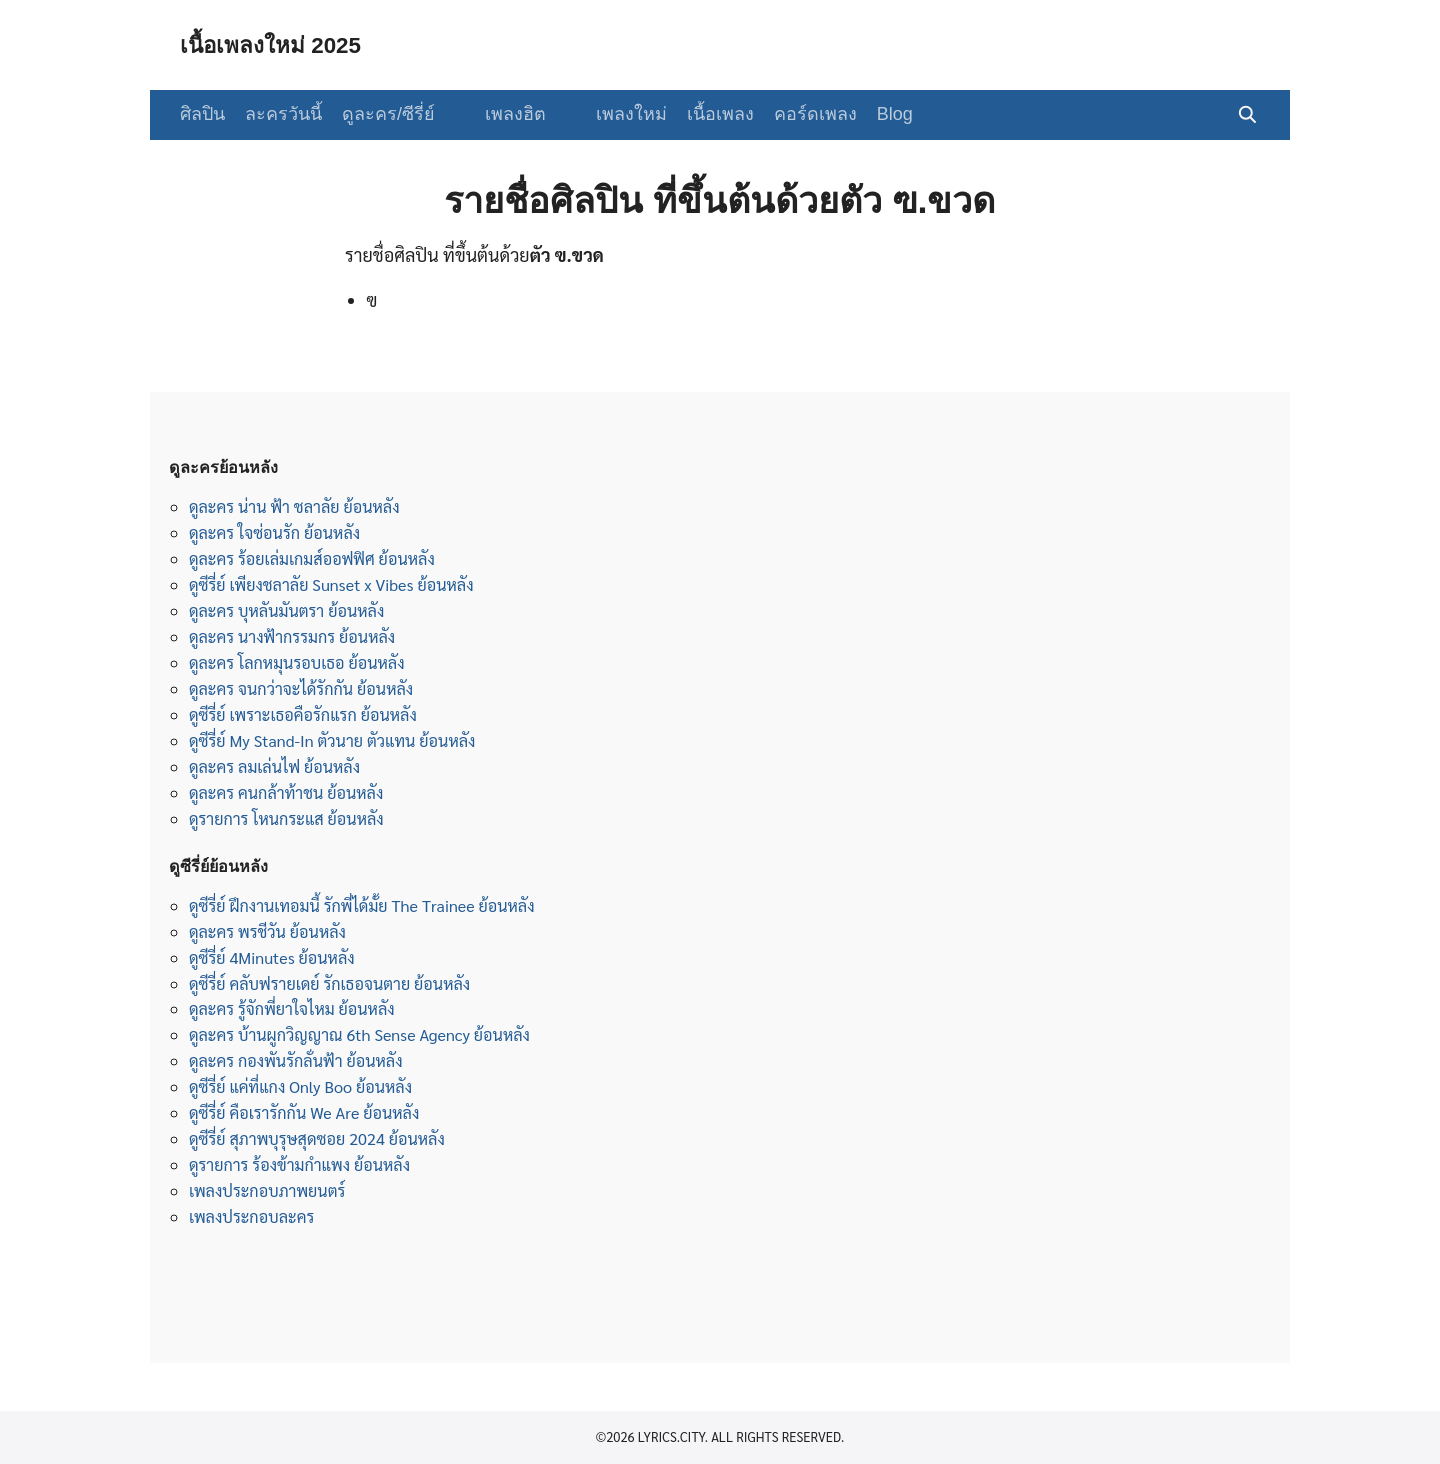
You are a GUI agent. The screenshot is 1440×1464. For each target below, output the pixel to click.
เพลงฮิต (505, 114)
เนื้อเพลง (700, 114)
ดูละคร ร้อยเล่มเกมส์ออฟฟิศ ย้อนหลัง (312, 558)
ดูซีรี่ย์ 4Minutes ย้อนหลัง (272, 957)
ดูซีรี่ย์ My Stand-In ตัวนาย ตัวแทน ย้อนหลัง (332, 740)
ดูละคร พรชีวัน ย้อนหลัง (267, 931)
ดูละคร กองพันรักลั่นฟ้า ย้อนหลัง (296, 1060)
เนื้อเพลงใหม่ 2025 (276, 44)
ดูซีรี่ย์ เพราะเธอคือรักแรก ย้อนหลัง (303, 714)
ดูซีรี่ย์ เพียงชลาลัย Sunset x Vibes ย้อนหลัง (331, 584)
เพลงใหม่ (611, 114)
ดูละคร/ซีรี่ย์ (388, 114)
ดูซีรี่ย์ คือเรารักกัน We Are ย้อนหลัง (304, 1112)
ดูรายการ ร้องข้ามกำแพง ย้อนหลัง (299, 1164)
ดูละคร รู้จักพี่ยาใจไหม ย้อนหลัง (292, 1008)
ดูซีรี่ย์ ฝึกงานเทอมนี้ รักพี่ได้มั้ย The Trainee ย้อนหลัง (362, 905)
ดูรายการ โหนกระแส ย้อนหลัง (286, 818)
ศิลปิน (202, 114)
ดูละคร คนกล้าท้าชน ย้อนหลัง (286, 792)
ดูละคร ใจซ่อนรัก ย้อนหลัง (274, 532)
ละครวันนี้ (283, 114)
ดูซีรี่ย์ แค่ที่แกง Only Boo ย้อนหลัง (300, 1086)
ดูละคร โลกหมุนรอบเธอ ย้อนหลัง (297, 662)
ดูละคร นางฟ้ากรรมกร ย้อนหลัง (292, 636)
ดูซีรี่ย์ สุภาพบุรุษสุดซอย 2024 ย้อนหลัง (317, 1138)
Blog (875, 114)
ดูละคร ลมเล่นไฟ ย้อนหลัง (274, 766)
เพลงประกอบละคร (251, 1216)
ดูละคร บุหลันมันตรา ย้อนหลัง (286, 610)
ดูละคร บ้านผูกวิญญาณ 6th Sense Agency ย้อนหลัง (359, 1034)
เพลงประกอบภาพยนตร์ (267, 1190)
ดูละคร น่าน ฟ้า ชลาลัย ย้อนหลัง (294, 506)
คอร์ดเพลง (795, 114)
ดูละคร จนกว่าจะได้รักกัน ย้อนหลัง (301, 688)
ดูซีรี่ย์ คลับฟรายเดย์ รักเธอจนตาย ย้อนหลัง (329, 983)
